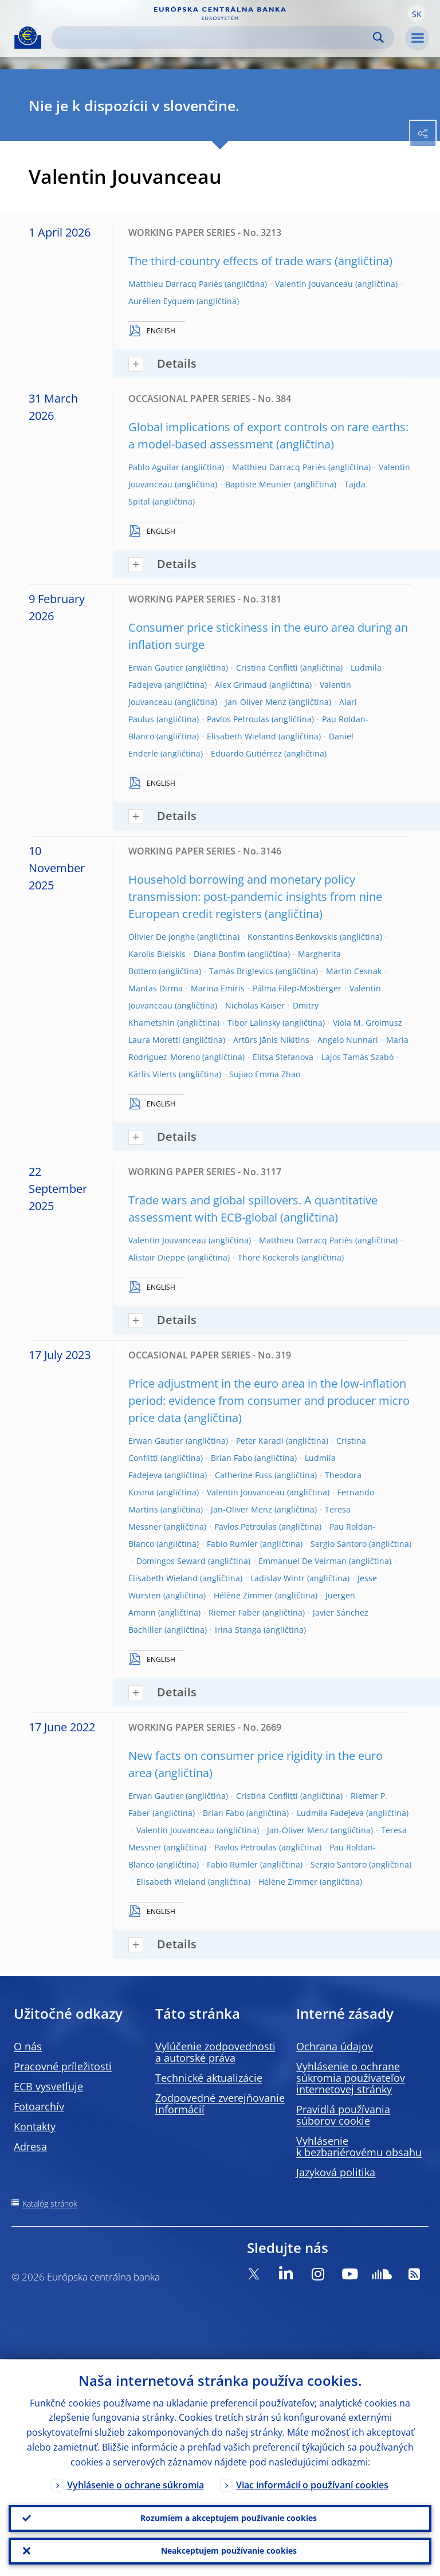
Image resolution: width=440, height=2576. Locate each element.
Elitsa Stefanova (283, 1056)
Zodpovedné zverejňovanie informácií (220, 2103)
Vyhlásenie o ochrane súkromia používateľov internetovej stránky (350, 2077)
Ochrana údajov (334, 2046)
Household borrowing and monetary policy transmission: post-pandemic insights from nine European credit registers (255, 896)
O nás (28, 2046)
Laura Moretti (154, 1039)
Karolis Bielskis (157, 953)
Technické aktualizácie (208, 2078)
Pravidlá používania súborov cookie (343, 2115)
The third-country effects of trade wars (230, 261)
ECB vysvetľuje (48, 2086)
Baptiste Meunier (258, 484)
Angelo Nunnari (347, 1039)
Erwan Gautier (155, 667)
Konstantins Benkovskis (292, 936)
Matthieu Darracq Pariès (175, 283)
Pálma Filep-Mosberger (297, 988)
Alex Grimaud (241, 684)
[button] (416, 13)
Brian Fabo (231, 1457)
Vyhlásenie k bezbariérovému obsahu (359, 2146)
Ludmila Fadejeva (330, 1812)
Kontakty (35, 2126)
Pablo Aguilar (153, 467)
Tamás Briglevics (241, 971)
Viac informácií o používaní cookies (312, 2483)
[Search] (213, 37)
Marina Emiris (218, 988)
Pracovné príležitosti (63, 2066)
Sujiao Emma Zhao (264, 1074)
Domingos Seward (171, 1560)
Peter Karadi (260, 1440)
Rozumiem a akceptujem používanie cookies (228, 2517)
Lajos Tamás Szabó (357, 1056)
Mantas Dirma (155, 988)
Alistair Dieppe (156, 1257)
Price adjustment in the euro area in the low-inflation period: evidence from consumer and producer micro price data (269, 1400)
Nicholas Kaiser (255, 1005)
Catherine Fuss (243, 1475)
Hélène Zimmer (243, 1595)
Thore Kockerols (268, 1257)
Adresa (30, 2146)
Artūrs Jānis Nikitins (271, 1039)
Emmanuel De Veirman (302, 1560)
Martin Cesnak (354, 971)
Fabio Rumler (232, 1543)
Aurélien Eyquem (161, 301)
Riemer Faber (234, 1612)
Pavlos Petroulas (238, 719)
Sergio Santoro (339, 1543)
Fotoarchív (39, 2106)
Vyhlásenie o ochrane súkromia (135, 2483)
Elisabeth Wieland (241, 736)
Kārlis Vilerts (152, 1074)
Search (378, 37)
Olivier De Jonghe (161, 936)
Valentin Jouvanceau (314, 283)
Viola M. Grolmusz (367, 1022)
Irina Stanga (238, 1629)
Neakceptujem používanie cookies (229, 2550)
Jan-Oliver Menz (255, 701)
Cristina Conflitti (267, 667)
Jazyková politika (335, 2172)
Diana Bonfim (219, 953)
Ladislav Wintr (277, 1578)
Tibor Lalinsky (253, 1022)
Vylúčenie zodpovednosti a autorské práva (215, 2052)
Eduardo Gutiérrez (246, 753)
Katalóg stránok (49, 2203)
